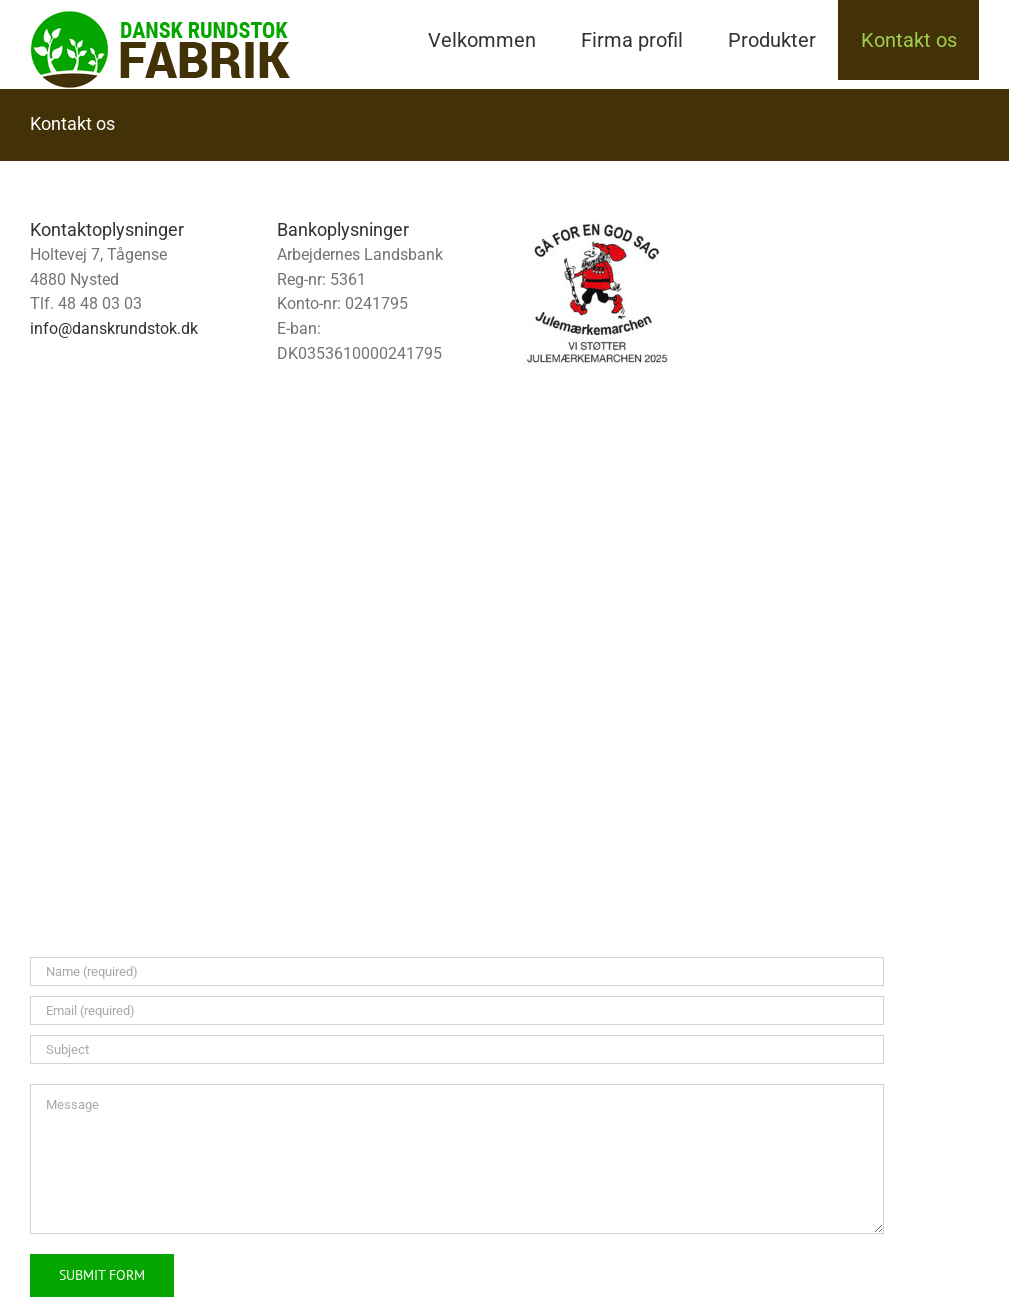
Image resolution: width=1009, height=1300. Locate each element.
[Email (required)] (457, 1010)
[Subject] (457, 1049)
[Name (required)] (457, 971)
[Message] (457, 1159)
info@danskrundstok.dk (114, 328)
